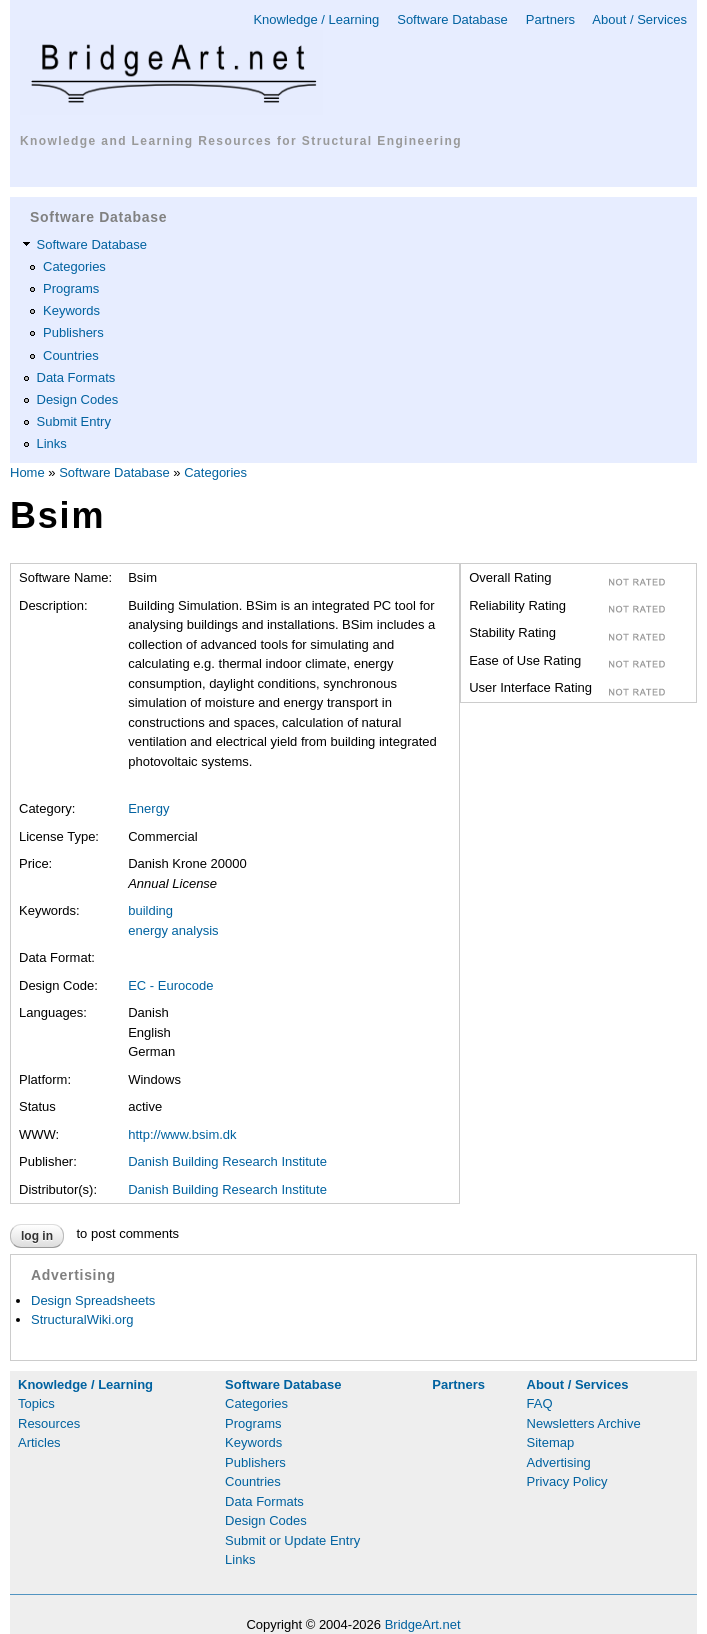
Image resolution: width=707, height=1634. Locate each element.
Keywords (71, 310)
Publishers (73, 332)
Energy (148, 808)
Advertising (559, 1462)
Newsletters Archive (584, 1423)
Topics (36, 1403)
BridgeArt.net (423, 1624)
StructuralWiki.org (82, 1319)
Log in (37, 1236)
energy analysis (173, 930)
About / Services (639, 19)
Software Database (452, 19)
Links (52, 443)
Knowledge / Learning (316, 19)
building (150, 910)
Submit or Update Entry (292, 1540)
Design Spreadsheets (93, 1300)
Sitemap (551, 1442)
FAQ (540, 1403)
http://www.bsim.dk (182, 1134)
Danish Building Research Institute (227, 1161)
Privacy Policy (567, 1481)
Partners (550, 19)
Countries (71, 355)
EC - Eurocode (170, 985)
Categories (74, 266)
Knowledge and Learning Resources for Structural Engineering (241, 141)
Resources (49, 1423)
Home (27, 472)
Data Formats (76, 377)
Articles (39, 1442)
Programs (71, 288)
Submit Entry (74, 421)
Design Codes (78, 399)
